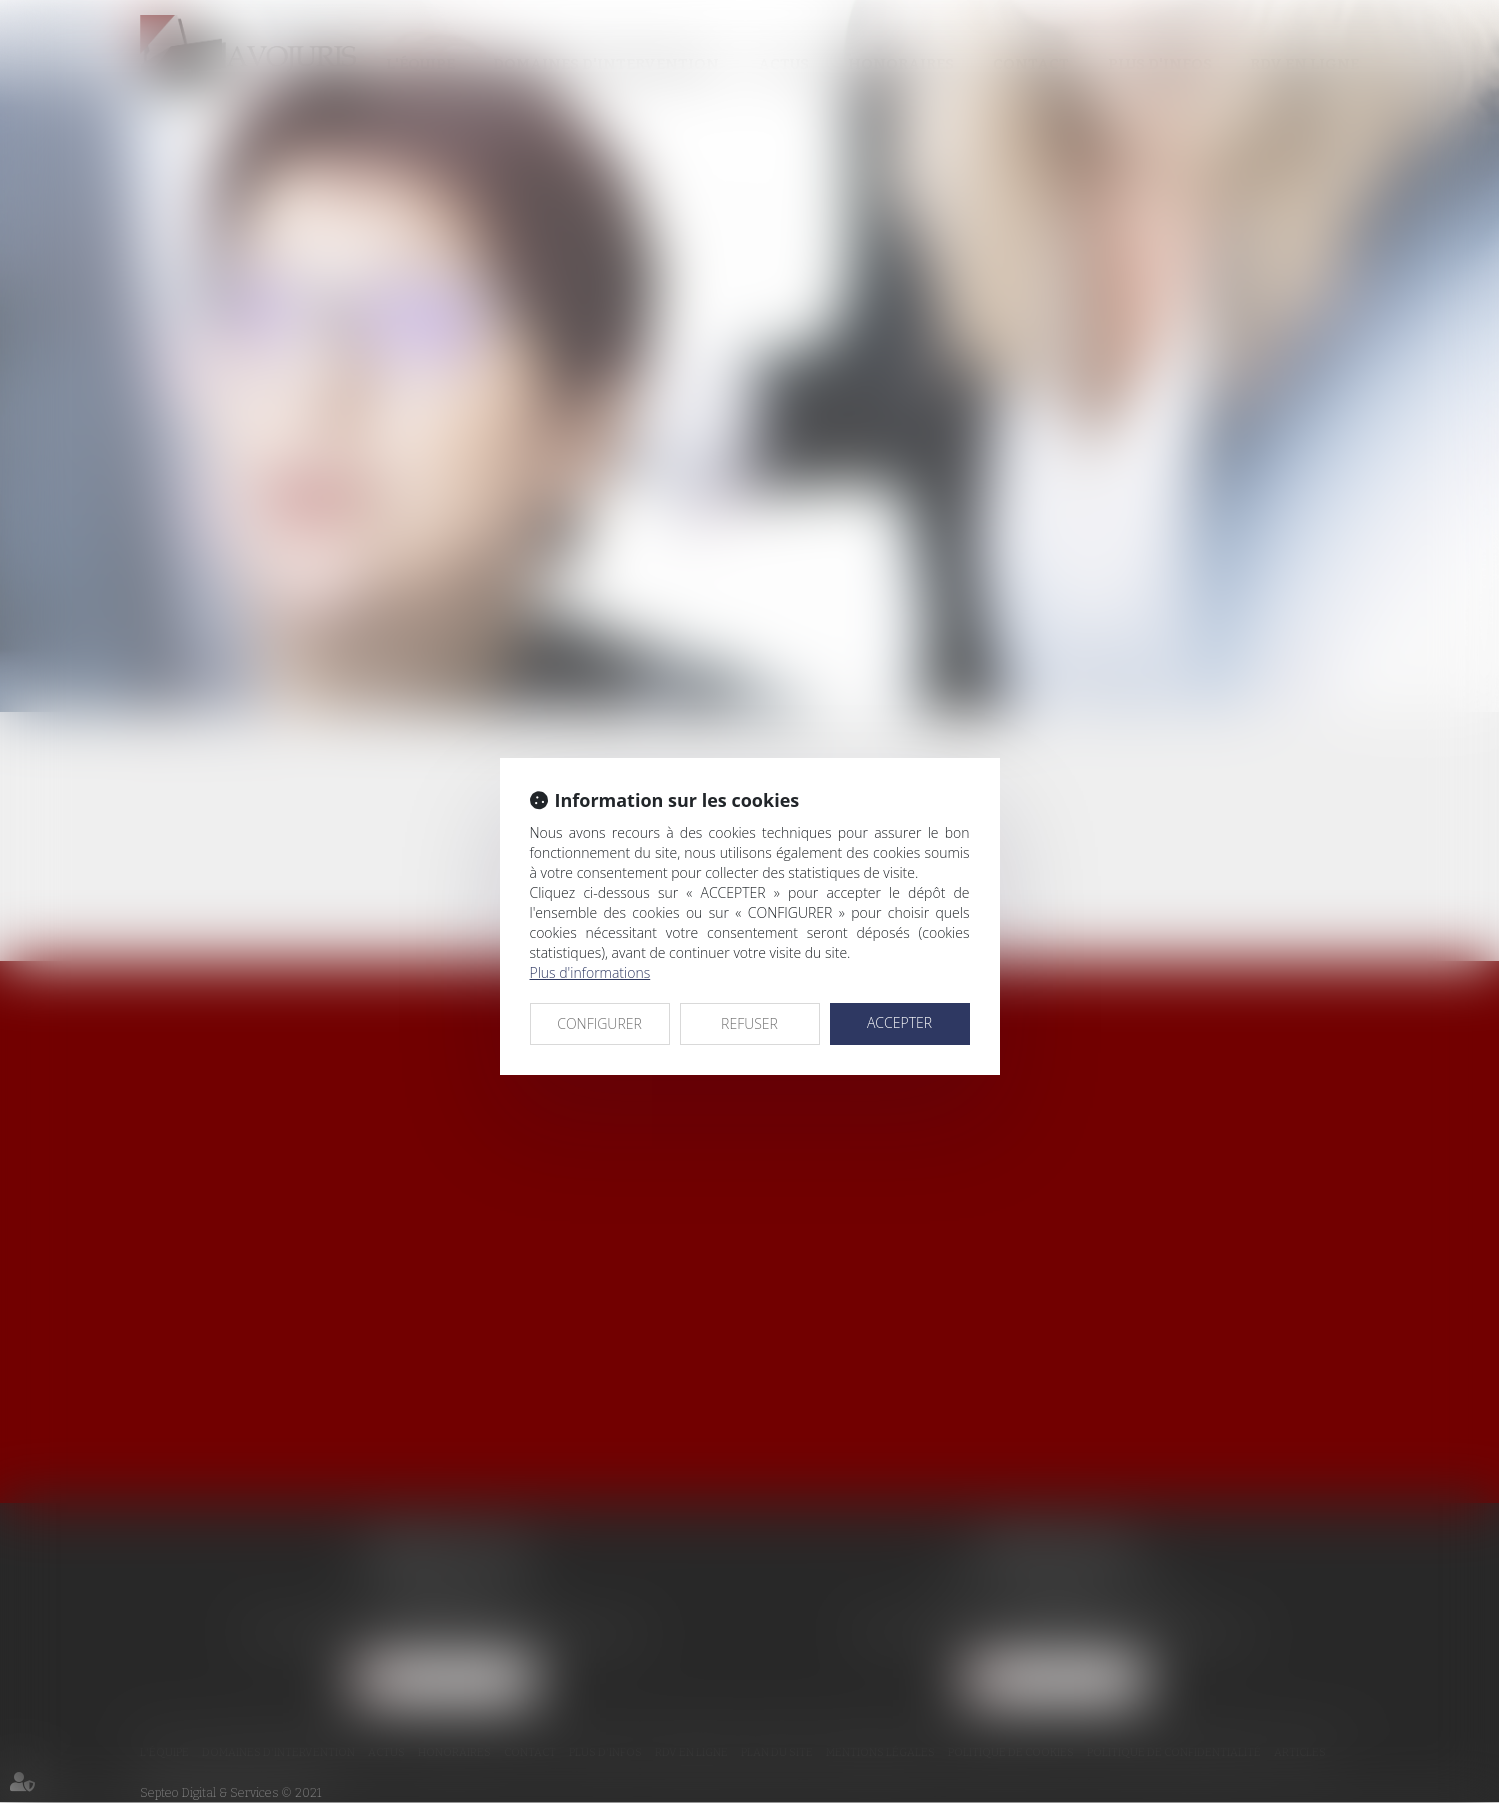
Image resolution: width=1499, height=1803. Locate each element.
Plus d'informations (590, 972)
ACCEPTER (899, 1022)
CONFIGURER (599, 1023)
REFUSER (749, 1023)
